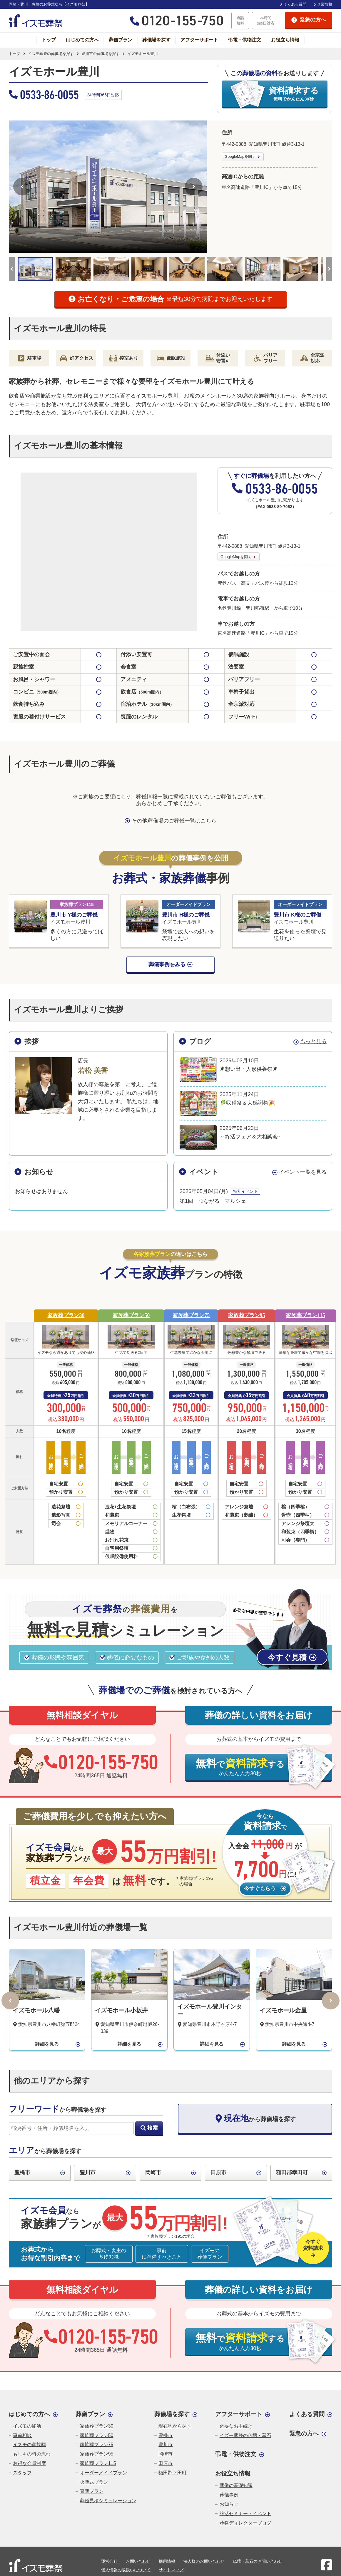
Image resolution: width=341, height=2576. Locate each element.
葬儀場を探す (156, 39)
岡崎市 (153, 2172)
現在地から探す (174, 2425)
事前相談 (22, 2435)
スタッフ (22, 2472)
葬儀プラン (120, 39)
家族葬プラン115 (305, 1315)
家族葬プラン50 (131, 1315)
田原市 (218, 2172)
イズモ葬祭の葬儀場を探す (51, 53)
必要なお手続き (236, 2425)
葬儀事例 (229, 2494)
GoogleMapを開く (240, 156)
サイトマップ (171, 2569)
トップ (49, 39)
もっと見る (313, 1041)
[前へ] (22, 186)
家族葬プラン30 (65, 1315)
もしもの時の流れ (32, 2453)
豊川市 (88, 2172)
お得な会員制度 (29, 2463)
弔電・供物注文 (244, 39)
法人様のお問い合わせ (204, 2561)
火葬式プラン (94, 2482)
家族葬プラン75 (191, 1315)
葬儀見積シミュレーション (108, 2500)
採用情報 (167, 2561)
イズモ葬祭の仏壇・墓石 (245, 2435)
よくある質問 (294, 4)
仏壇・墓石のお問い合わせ (257, 2561)
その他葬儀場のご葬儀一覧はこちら (174, 821)
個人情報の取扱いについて (126, 2569)
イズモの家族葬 (29, 2444)
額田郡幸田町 (292, 2172)
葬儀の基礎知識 (236, 2485)
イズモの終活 (27, 2425)
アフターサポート (199, 39)
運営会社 (109, 2561)
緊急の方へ (304, 2433)
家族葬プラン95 (246, 1315)
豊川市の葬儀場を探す (100, 53)
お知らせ (229, 2504)
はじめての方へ (82, 39)
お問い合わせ (138, 2561)
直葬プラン (91, 2491)
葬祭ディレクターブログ (245, 2522)
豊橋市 (22, 2172)
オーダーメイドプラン (103, 2472)
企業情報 (324, 4)
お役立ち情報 (285, 39)
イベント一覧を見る (303, 1172)
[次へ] (194, 186)
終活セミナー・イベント (245, 2513)
